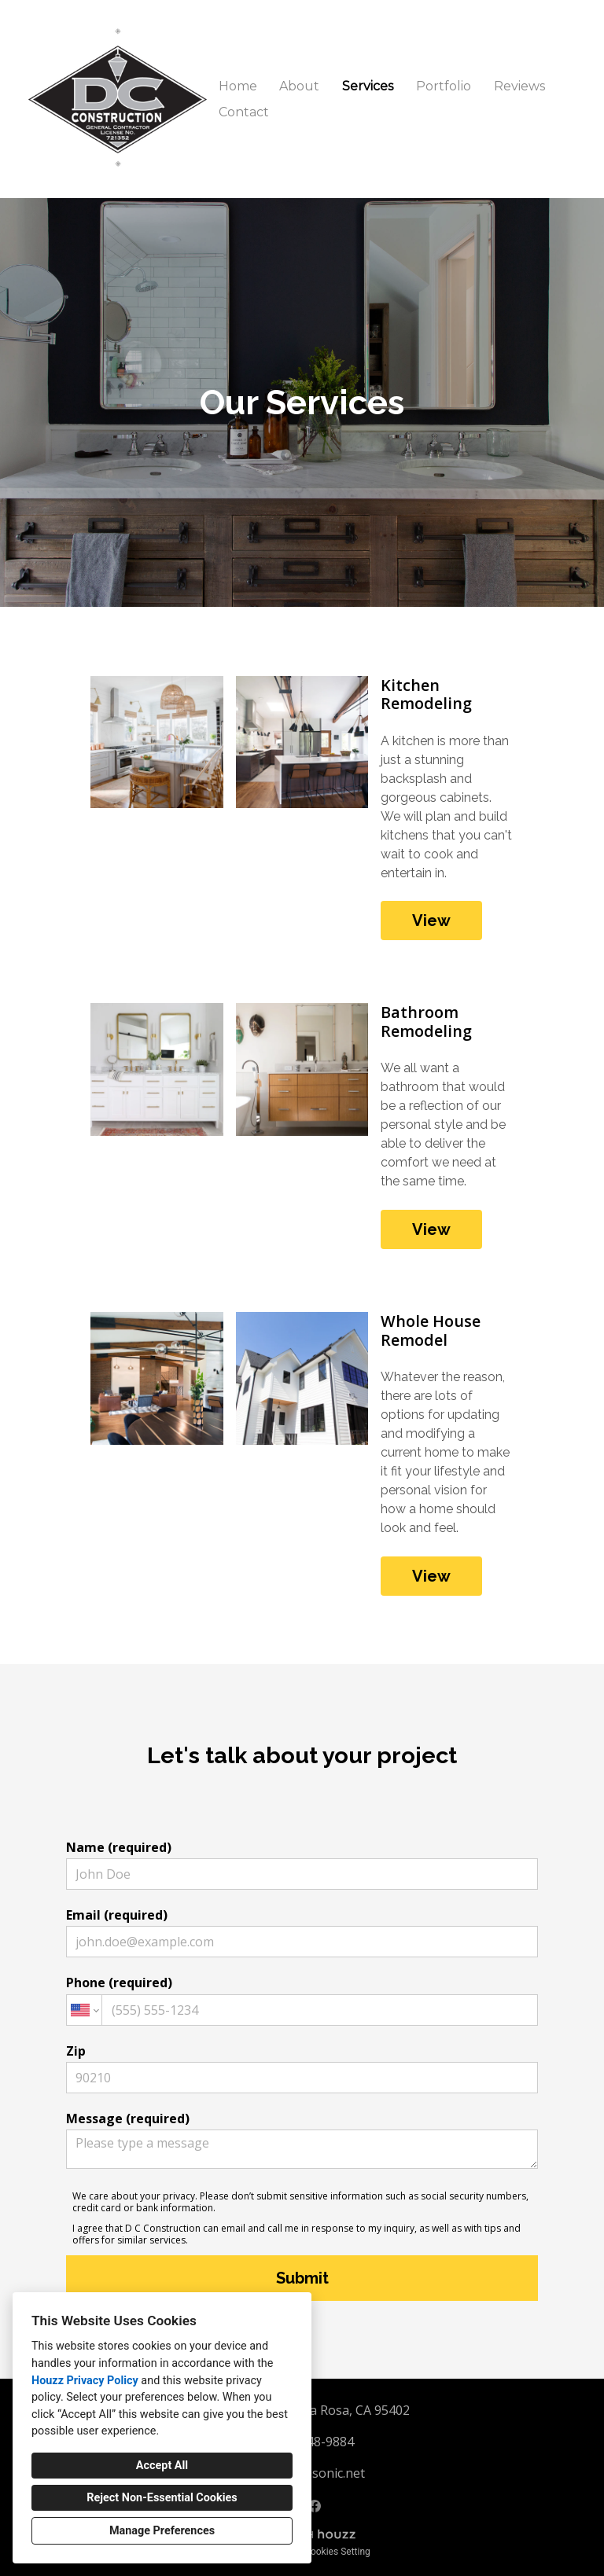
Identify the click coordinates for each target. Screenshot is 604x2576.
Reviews (519, 86)
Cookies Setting (337, 2551)
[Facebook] (314, 2506)
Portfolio (443, 86)
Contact (244, 112)
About (299, 86)
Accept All (162, 2465)
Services (367, 86)
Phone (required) (302, 1999)
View (431, 920)
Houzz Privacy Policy (84, 2380)
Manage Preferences (162, 2530)
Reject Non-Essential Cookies (162, 2497)
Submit (302, 2278)
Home (238, 86)
